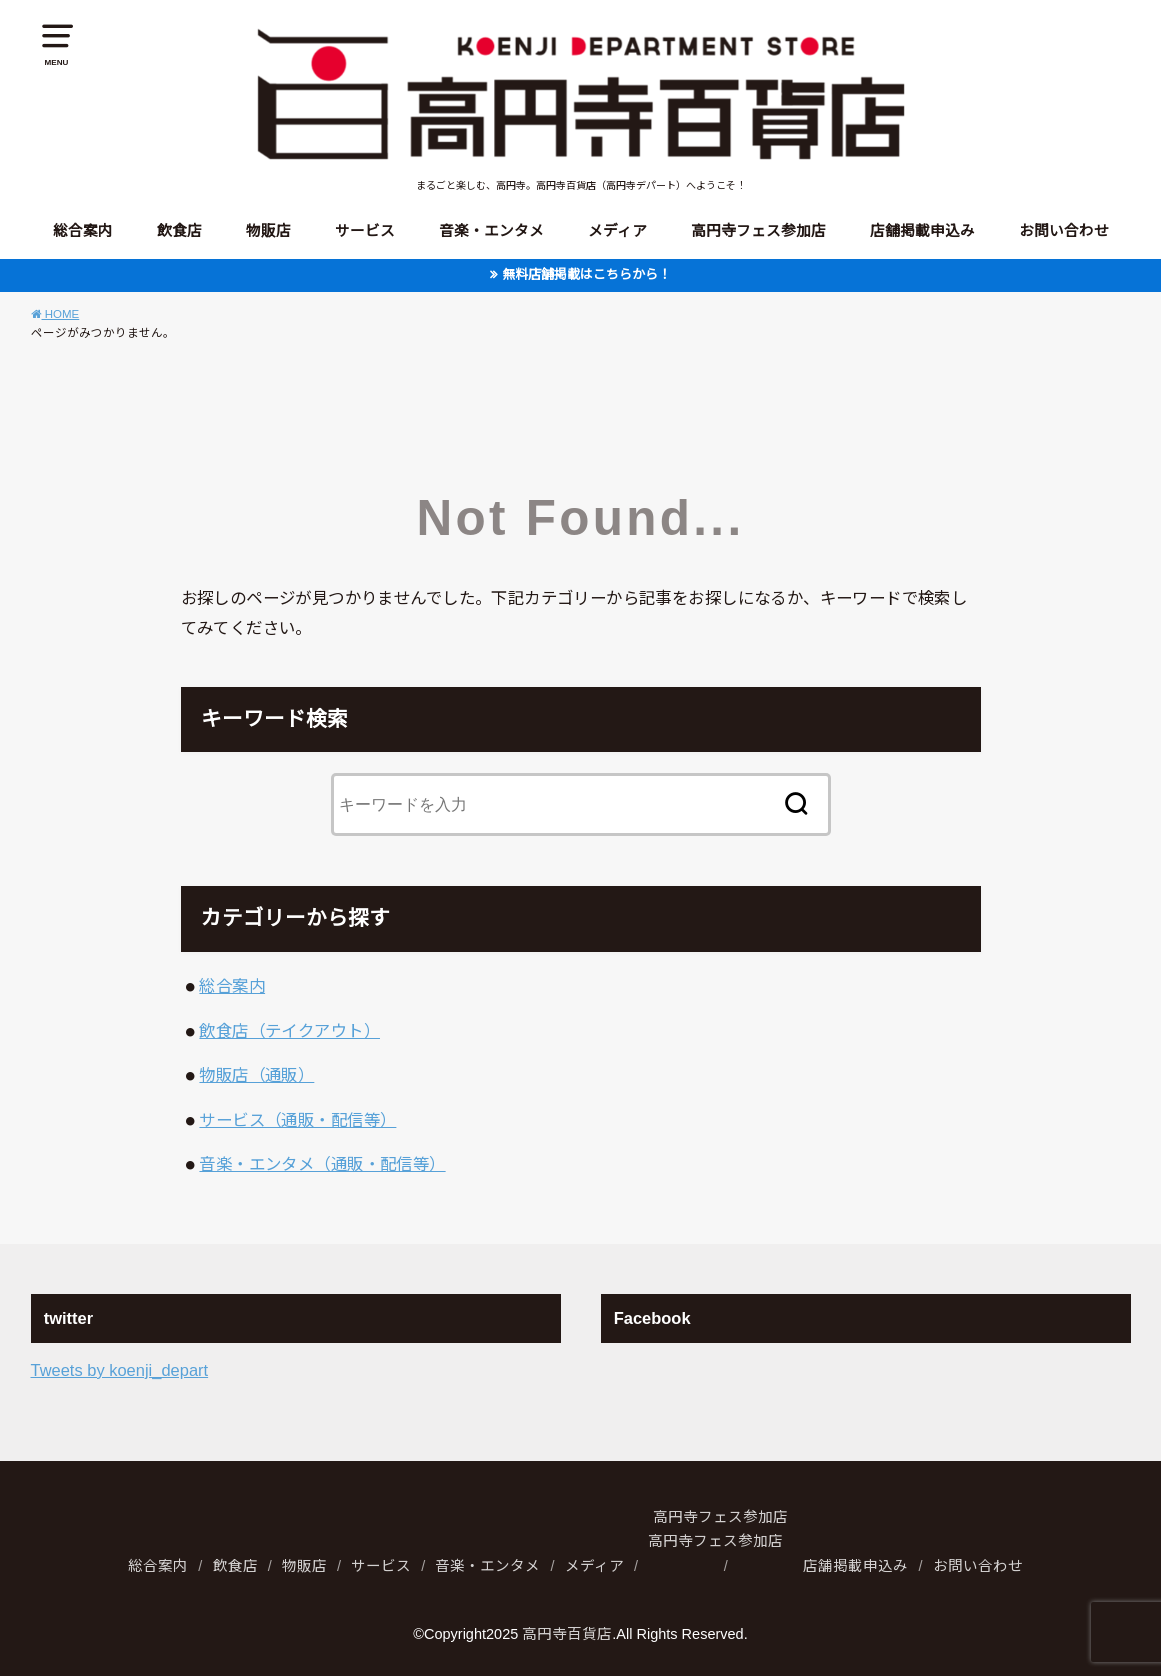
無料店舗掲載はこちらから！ (586, 274)
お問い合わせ (1064, 231)
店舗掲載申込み (922, 231)
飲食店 (179, 231)
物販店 (268, 231)
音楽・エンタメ (491, 231)
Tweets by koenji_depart (120, 1370)
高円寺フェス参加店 (758, 231)
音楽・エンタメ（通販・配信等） (322, 1164)
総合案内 (83, 231)
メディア (617, 231)
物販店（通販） (256, 1075)
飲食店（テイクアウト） (289, 1031)
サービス (365, 231)
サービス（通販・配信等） (297, 1120)
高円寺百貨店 (567, 1634)
